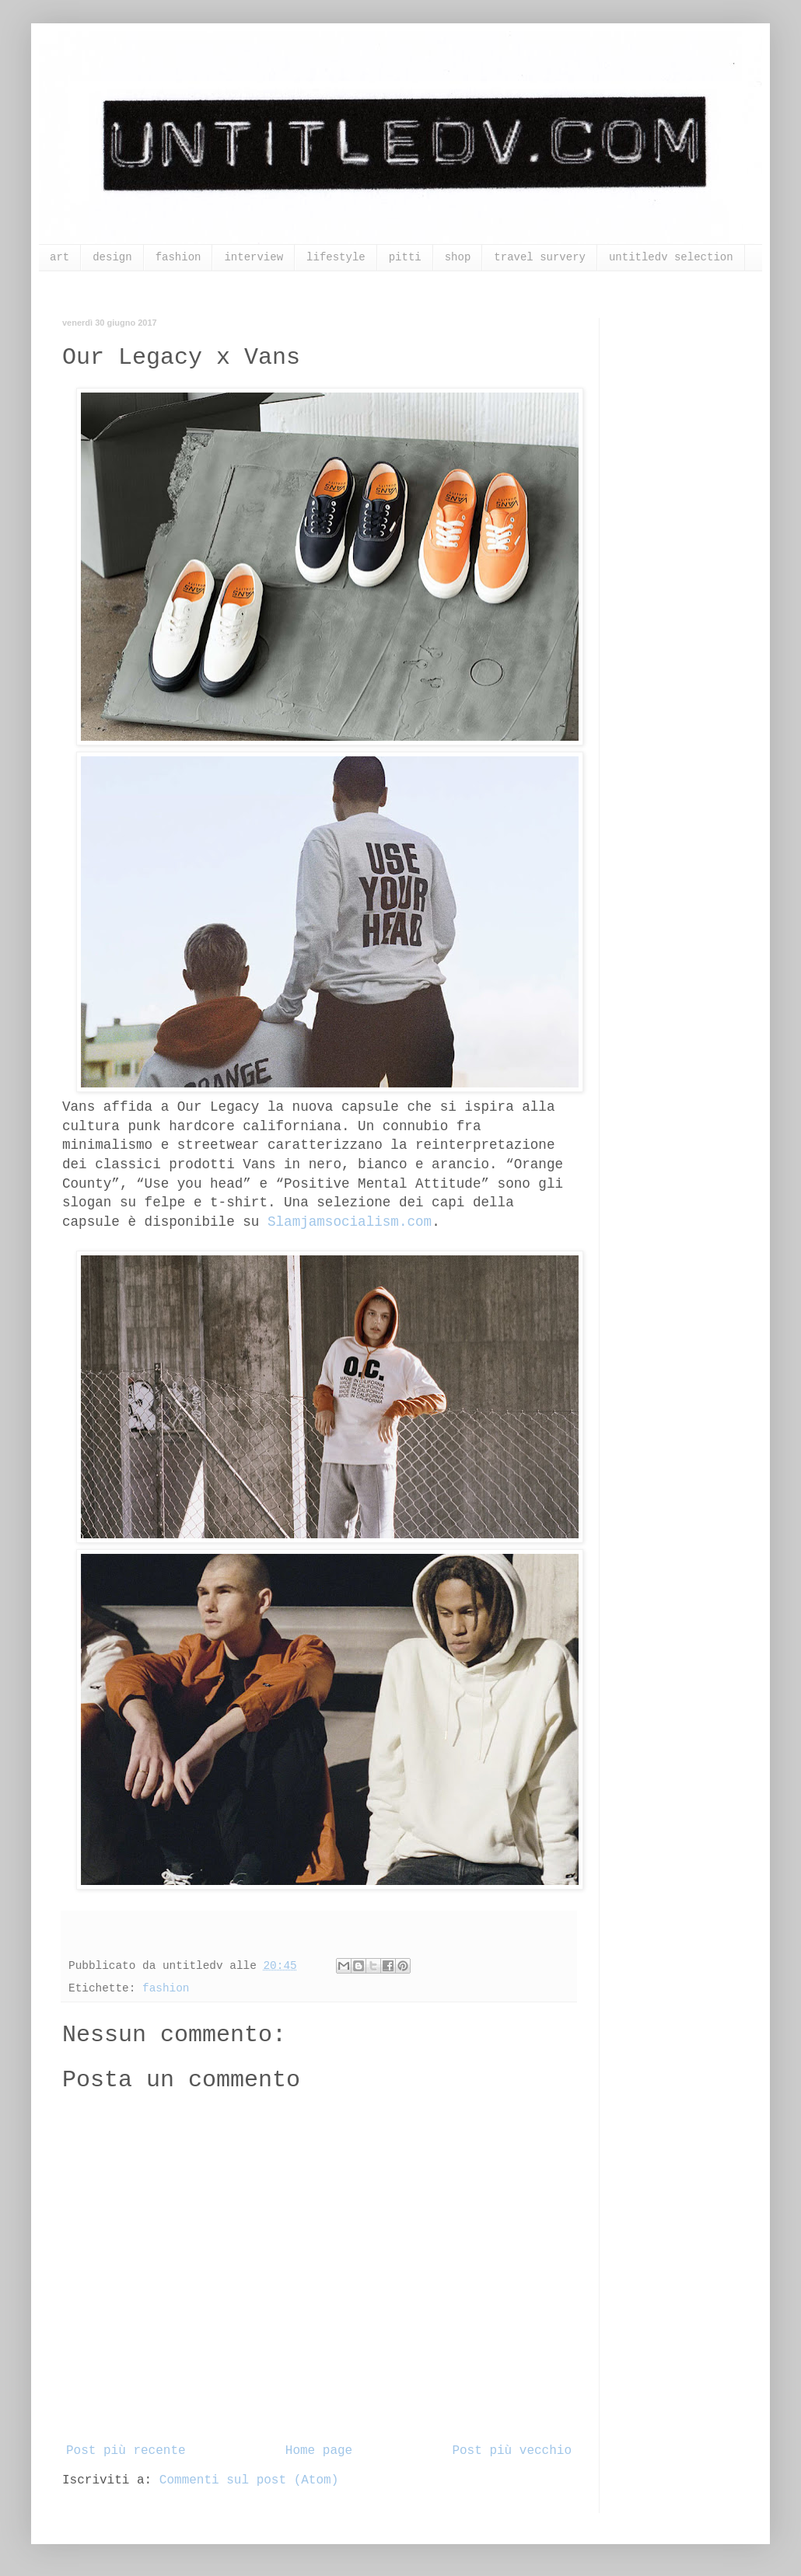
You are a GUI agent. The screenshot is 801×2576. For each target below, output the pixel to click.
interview (253, 257)
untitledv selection (671, 257)
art (59, 257)
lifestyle (336, 257)
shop (458, 257)
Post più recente (126, 2451)
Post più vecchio (512, 2451)
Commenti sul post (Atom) (248, 2480)
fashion (178, 257)
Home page (318, 2451)
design (112, 257)
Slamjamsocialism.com (350, 1222)
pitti (405, 257)
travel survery (540, 257)
